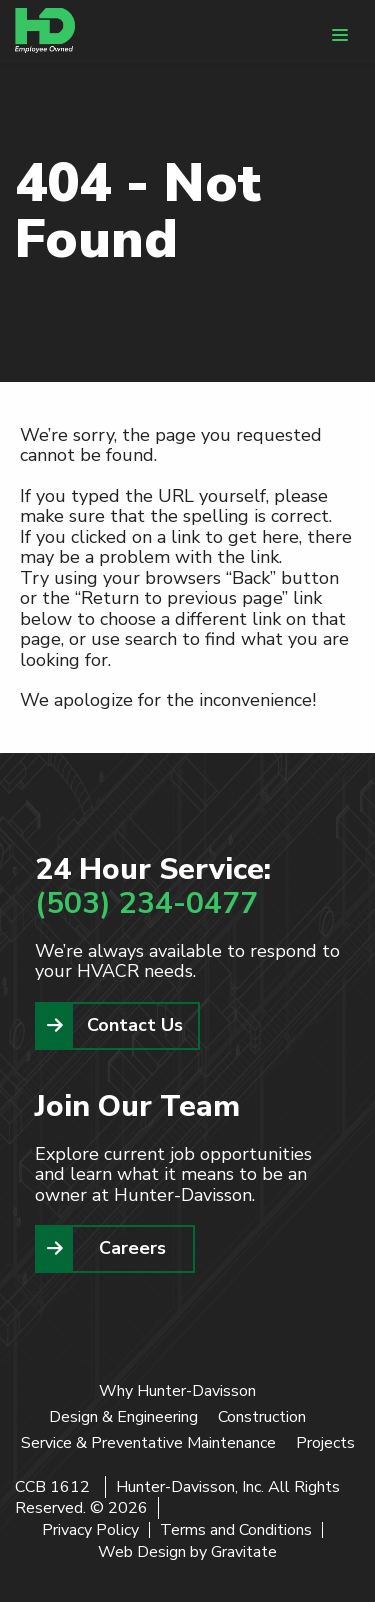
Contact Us (135, 1025)
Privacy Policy (90, 1530)
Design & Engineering (123, 1417)
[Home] (45, 30)
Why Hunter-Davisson (177, 1391)
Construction (262, 1417)
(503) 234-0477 (146, 903)
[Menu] (340, 35)
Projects (325, 1443)
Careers (132, 1248)
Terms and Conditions (236, 1530)
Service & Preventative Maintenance (148, 1443)
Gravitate (244, 1552)
